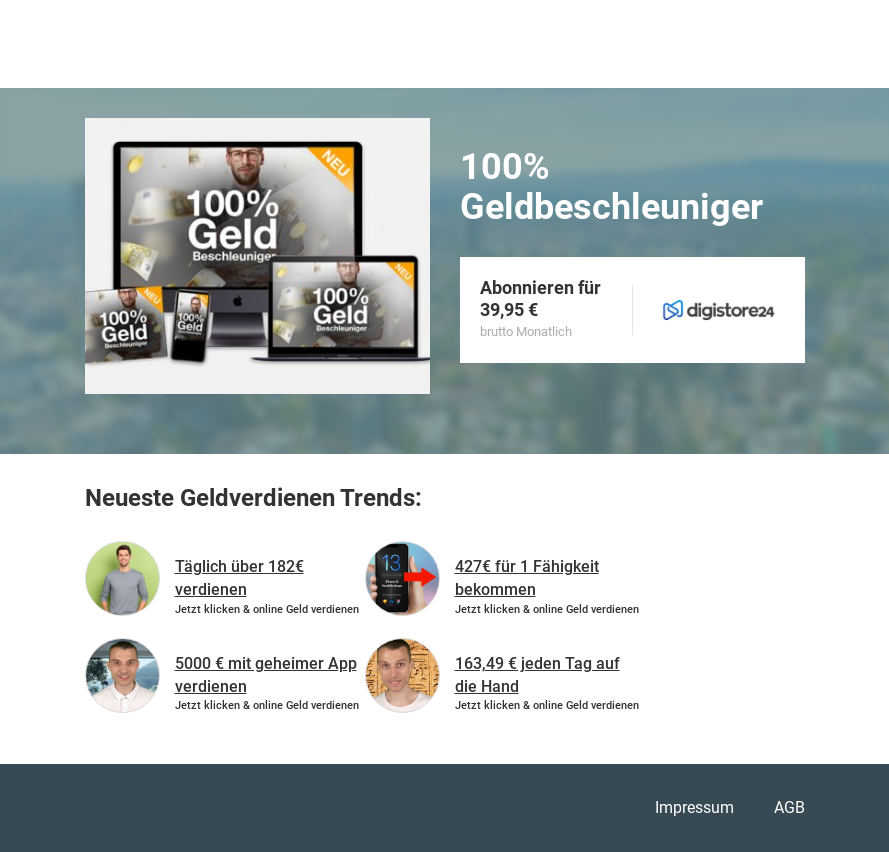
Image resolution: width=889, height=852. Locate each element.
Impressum (694, 807)
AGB (789, 807)
